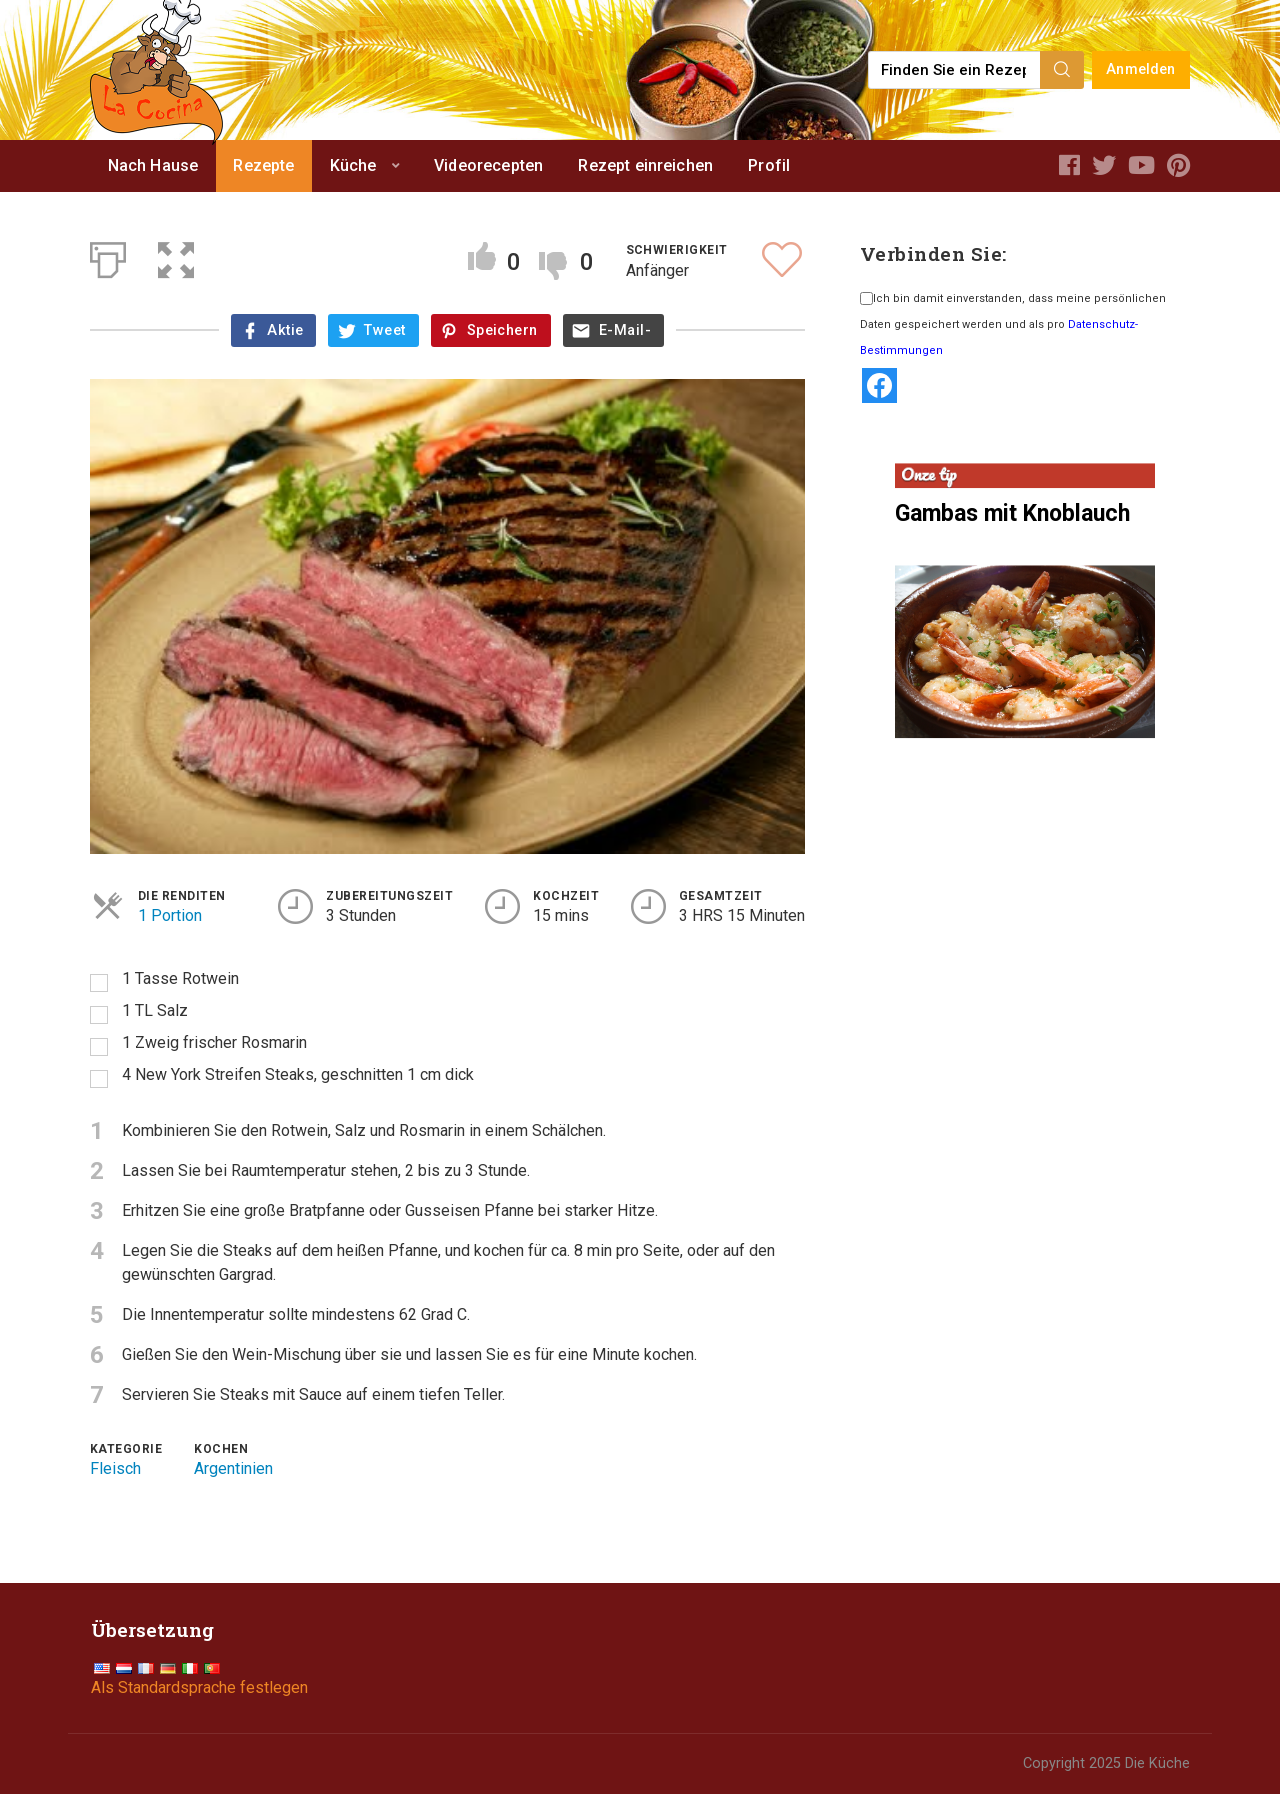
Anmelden (1140, 69)
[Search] (1062, 70)
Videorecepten (488, 165)
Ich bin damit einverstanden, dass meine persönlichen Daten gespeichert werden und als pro (1013, 324)
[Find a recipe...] (955, 70)
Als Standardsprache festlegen (199, 1687)
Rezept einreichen (645, 165)
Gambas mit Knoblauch (1012, 513)
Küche (353, 165)
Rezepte (263, 165)
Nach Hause (153, 165)
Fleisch (115, 1468)
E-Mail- (625, 330)
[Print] (108, 256)
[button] (176, 256)
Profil (769, 165)
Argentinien (233, 1468)
